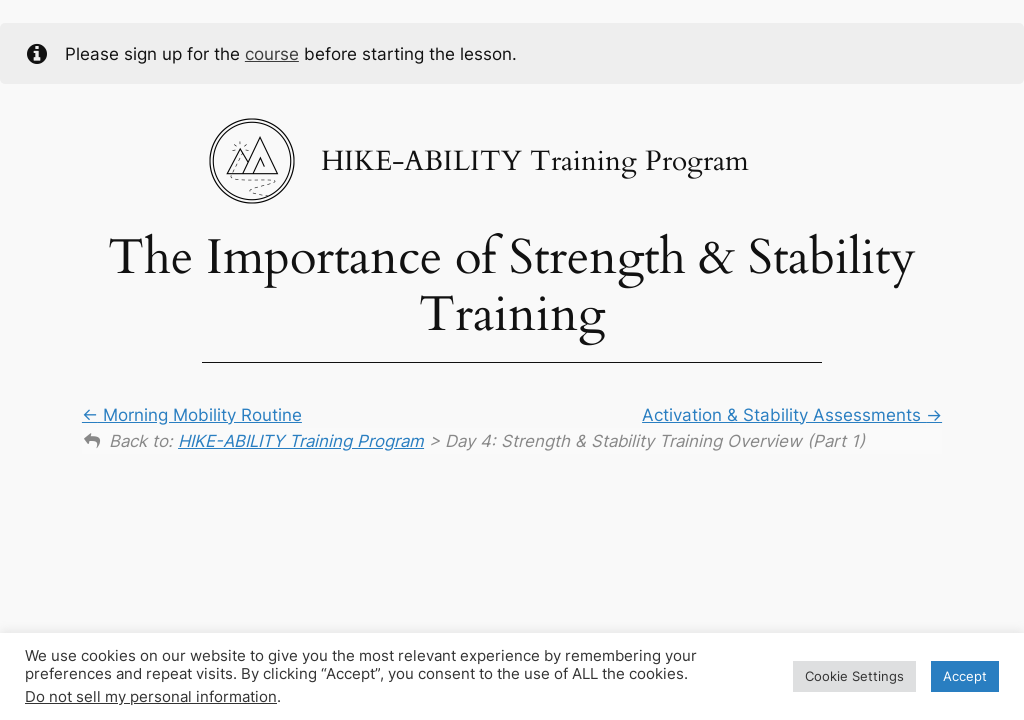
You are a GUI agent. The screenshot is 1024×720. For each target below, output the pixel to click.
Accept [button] (965, 676)
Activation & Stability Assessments (792, 415)
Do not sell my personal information (151, 697)
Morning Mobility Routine (192, 415)
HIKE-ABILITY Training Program (301, 441)
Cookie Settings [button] (854, 676)
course (272, 54)
